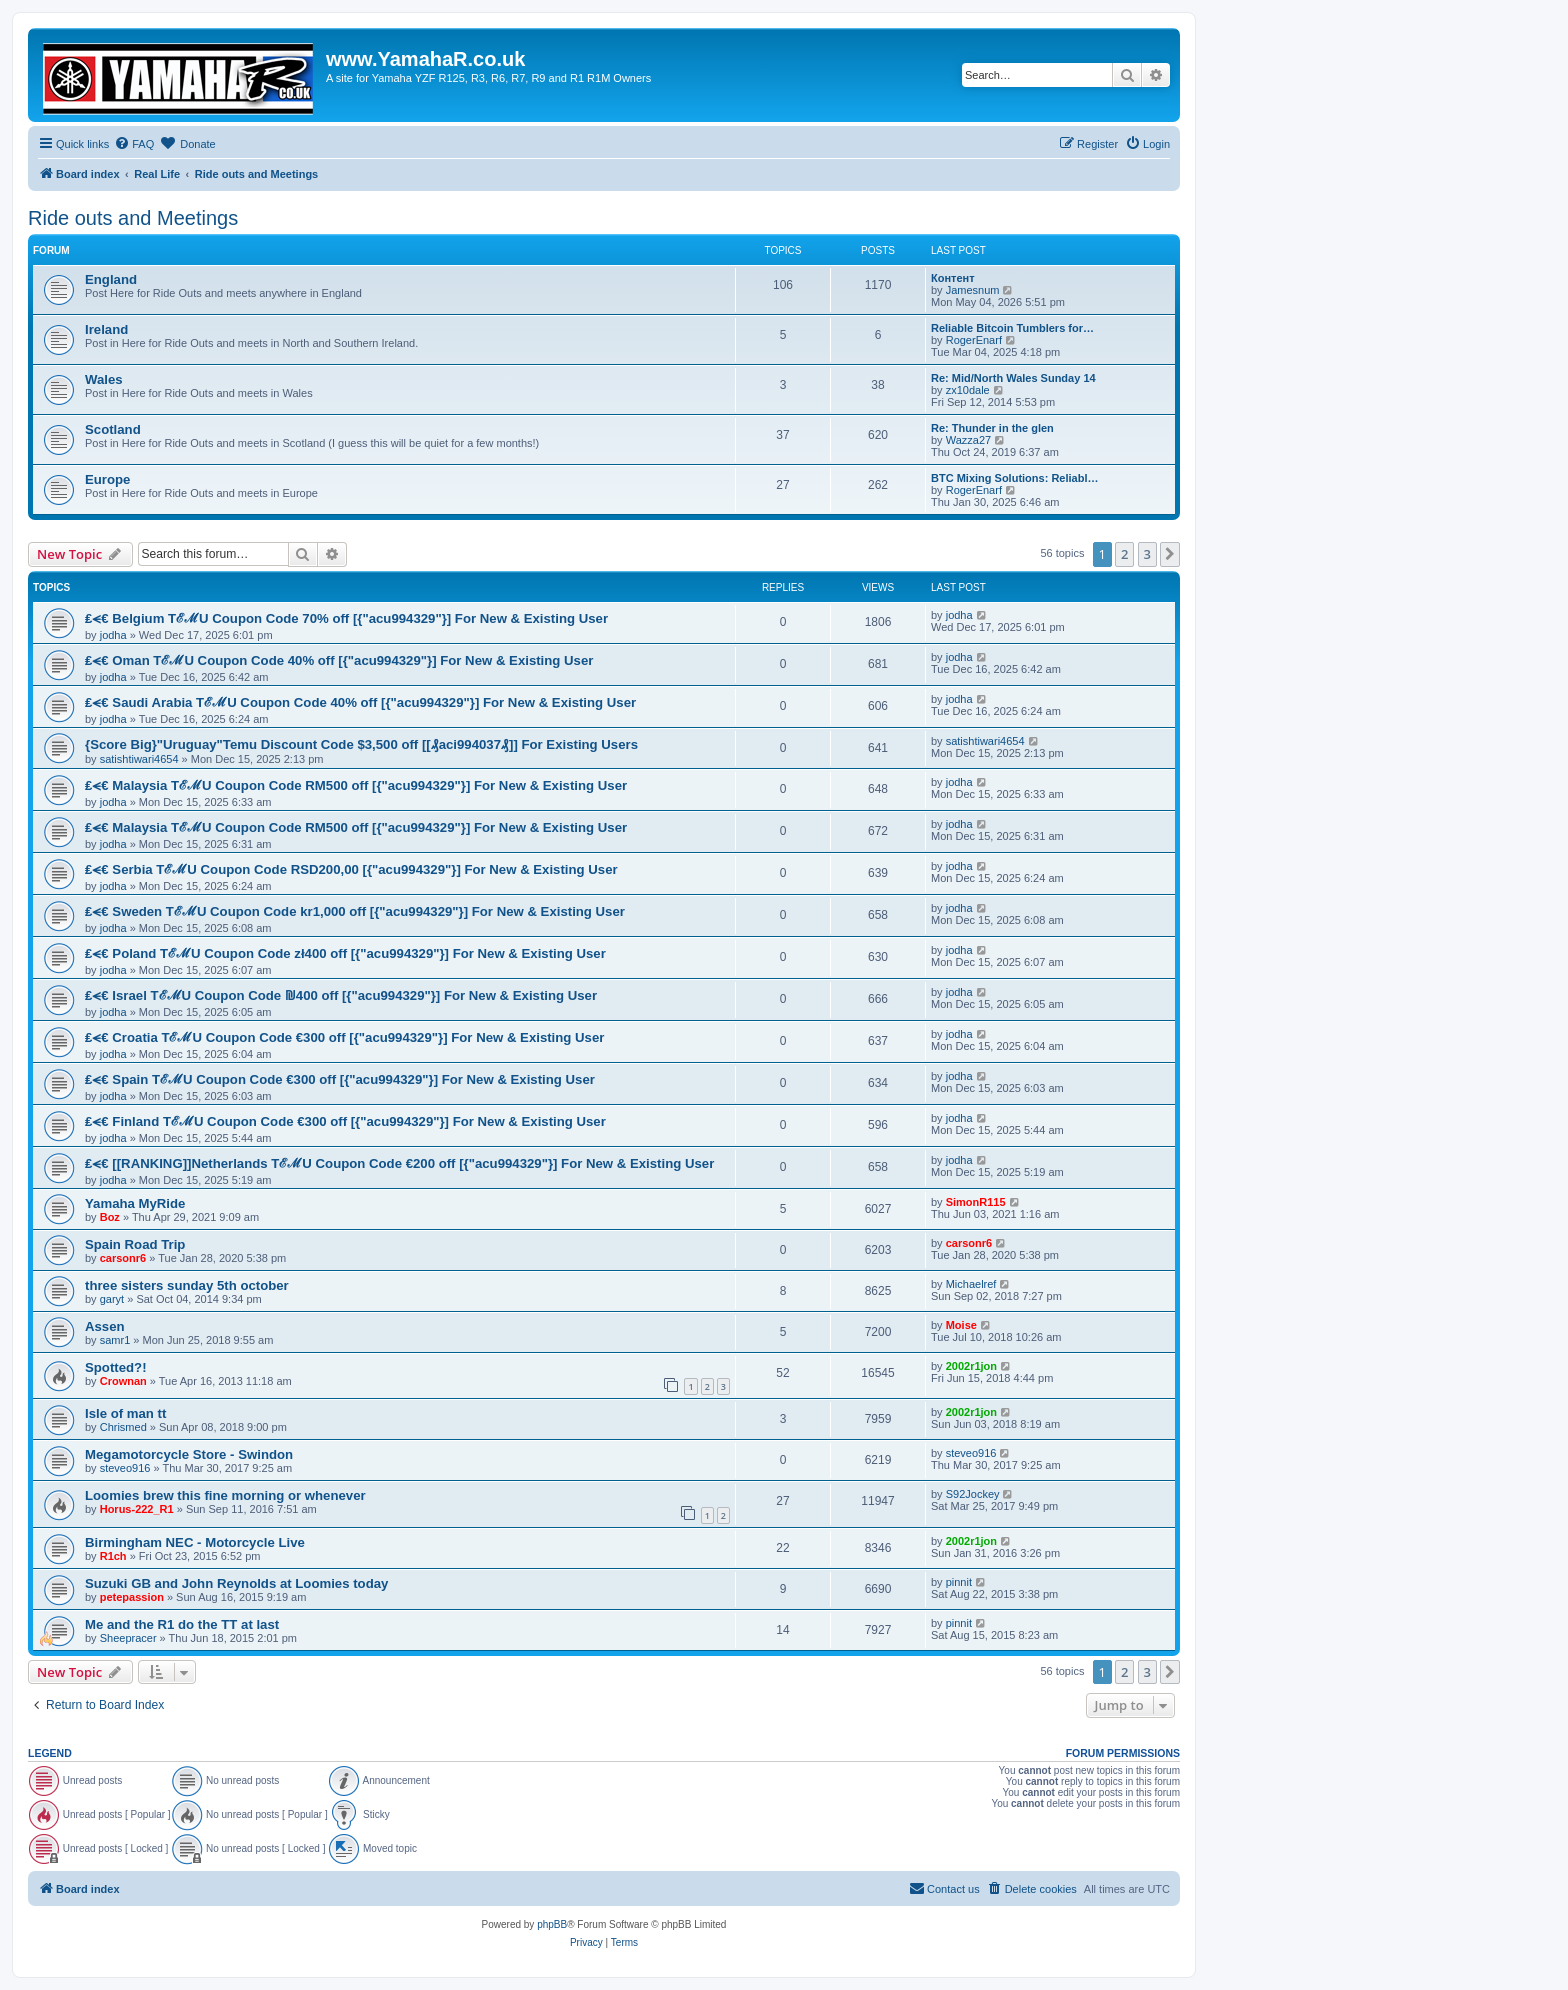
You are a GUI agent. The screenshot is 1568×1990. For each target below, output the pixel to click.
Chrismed (123, 1427)
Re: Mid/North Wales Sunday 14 (1013, 378)
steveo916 (125, 1468)
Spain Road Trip (135, 1244)
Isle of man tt (125, 1413)
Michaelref (971, 1284)
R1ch (113, 1556)
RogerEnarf (974, 340)
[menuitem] (134, 144)
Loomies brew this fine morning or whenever (225, 1495)
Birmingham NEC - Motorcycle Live (195, 1542)
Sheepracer (128, 1638)
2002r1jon (971, 1366)
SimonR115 (976, 1202)
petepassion (132, 1597)
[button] (1170, 554)
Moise (961, 1325)
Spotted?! (116, 1367)
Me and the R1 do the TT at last (182, 1624)
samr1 (115, 1340)
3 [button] (1147, 554)
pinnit (959, 1582)
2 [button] (1124, 554)
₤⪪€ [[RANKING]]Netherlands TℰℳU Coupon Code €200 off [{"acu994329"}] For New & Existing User (399, 1163)
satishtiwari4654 (139, 759)
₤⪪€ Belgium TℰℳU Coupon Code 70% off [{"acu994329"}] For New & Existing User (346, 618)
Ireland (106, 329)
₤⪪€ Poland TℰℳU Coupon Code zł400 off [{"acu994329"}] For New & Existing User (345, 953)
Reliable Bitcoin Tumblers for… (1012, 328)
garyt (112, 1299)
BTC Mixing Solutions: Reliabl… (1014, 478)
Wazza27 (968, 440)
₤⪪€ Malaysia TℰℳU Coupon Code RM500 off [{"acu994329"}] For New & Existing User (356, 785)
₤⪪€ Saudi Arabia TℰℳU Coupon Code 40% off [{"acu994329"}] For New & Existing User (360, 702)
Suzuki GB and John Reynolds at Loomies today (236, 1583)
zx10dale (968, 390)
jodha (113, 635)
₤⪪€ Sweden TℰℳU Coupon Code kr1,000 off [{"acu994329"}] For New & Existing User (355, 911)
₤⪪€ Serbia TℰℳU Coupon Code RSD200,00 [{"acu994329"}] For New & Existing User (351, 869)
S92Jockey (973, 1494)
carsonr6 (123, 1258)
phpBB (552, 1924)
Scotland (113, 429)
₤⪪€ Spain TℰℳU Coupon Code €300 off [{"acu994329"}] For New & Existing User (340, 1079)
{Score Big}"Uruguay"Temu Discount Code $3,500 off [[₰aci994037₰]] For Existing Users (361, 744)
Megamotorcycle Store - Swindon (189, 1454)
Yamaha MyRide (135, 1203)
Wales (104, 379)
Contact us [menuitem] (944, 1888)
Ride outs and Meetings (133, 218)
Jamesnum (973, 290)
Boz (110, 1217)
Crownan (123, 1381)
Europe (107, 479)
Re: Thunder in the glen (992, 428)
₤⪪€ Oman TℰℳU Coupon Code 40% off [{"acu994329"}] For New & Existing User (339, 660)
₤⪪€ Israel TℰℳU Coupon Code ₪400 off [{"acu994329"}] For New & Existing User (341, 995)
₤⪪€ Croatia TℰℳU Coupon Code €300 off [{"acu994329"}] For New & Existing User (344, 1037)
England (111, 279)
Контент (953, 278)
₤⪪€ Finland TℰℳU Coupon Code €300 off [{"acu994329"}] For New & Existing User (345, 1121)
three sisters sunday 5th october (187, 1285)
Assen (105, 1326)
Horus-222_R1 (137, 1509)
